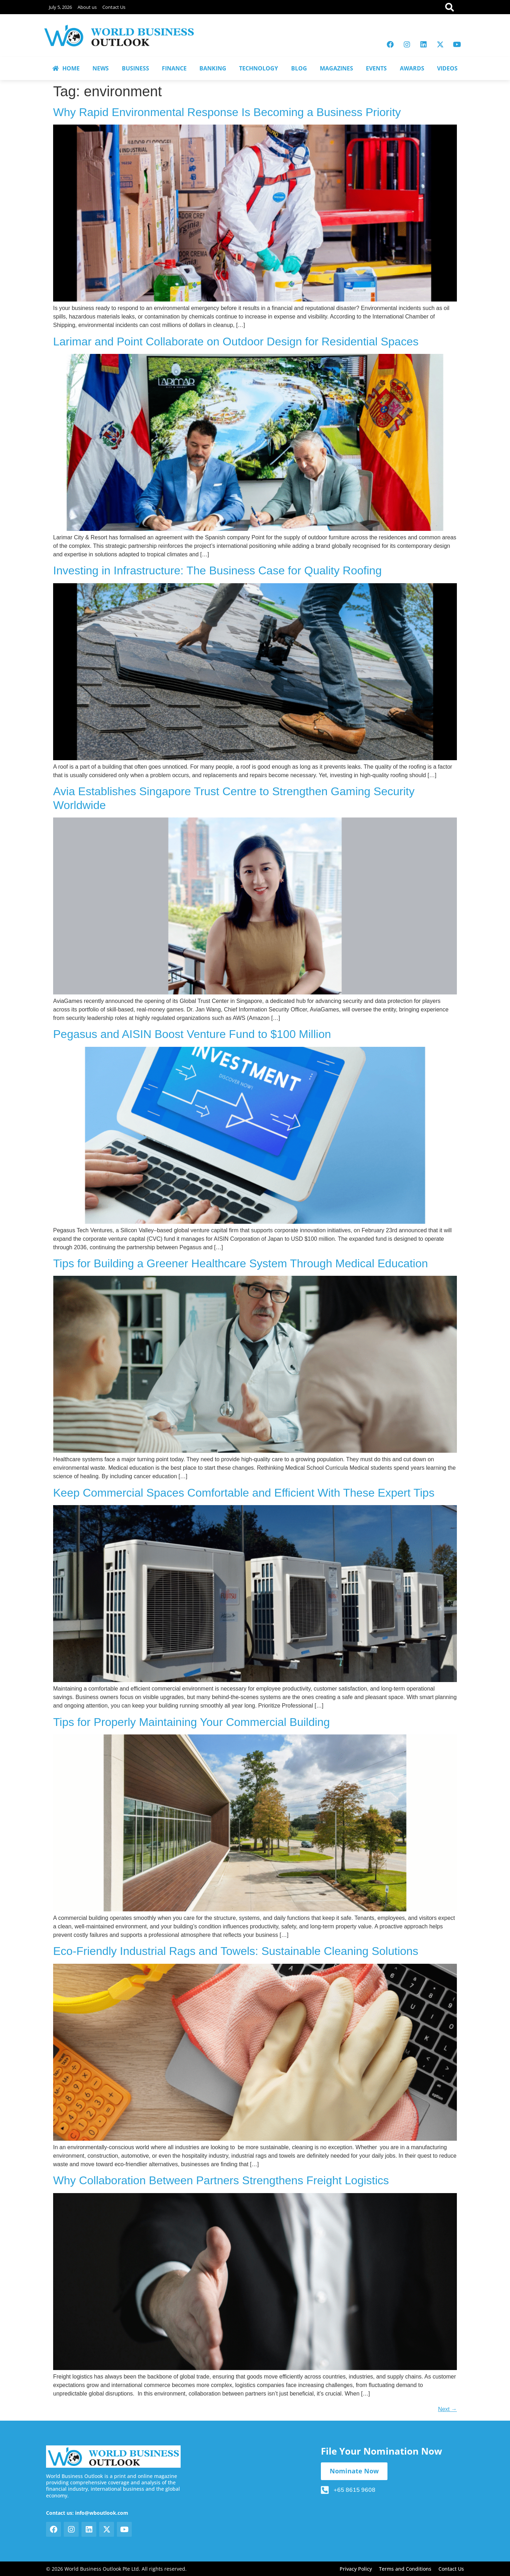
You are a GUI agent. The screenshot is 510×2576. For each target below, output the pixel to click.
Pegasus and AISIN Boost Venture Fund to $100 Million (192, 1034)
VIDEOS (447, 68)
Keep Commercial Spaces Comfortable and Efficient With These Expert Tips (244, 1492)
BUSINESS (135, 68)
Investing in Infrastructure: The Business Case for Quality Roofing (217, 570)
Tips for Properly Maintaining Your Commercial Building (191, 1722)
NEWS (100, 68)
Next (447, 2409)
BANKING (212, 68)
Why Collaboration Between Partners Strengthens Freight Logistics (221, 2180)
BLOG (299, 68)
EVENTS (376, 68)
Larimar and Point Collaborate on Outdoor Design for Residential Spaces (236, 341)
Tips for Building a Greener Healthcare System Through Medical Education (240, 1263)
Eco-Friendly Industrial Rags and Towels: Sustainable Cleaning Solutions (235, 1951)
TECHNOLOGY (258, 68)
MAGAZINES (336, 68)
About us (87, 7)
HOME (66, 68)
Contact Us (113, 7)
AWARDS (412, 68)
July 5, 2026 (60, 7)
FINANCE (174, 68)
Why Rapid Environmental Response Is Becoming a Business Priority (227, 112)
